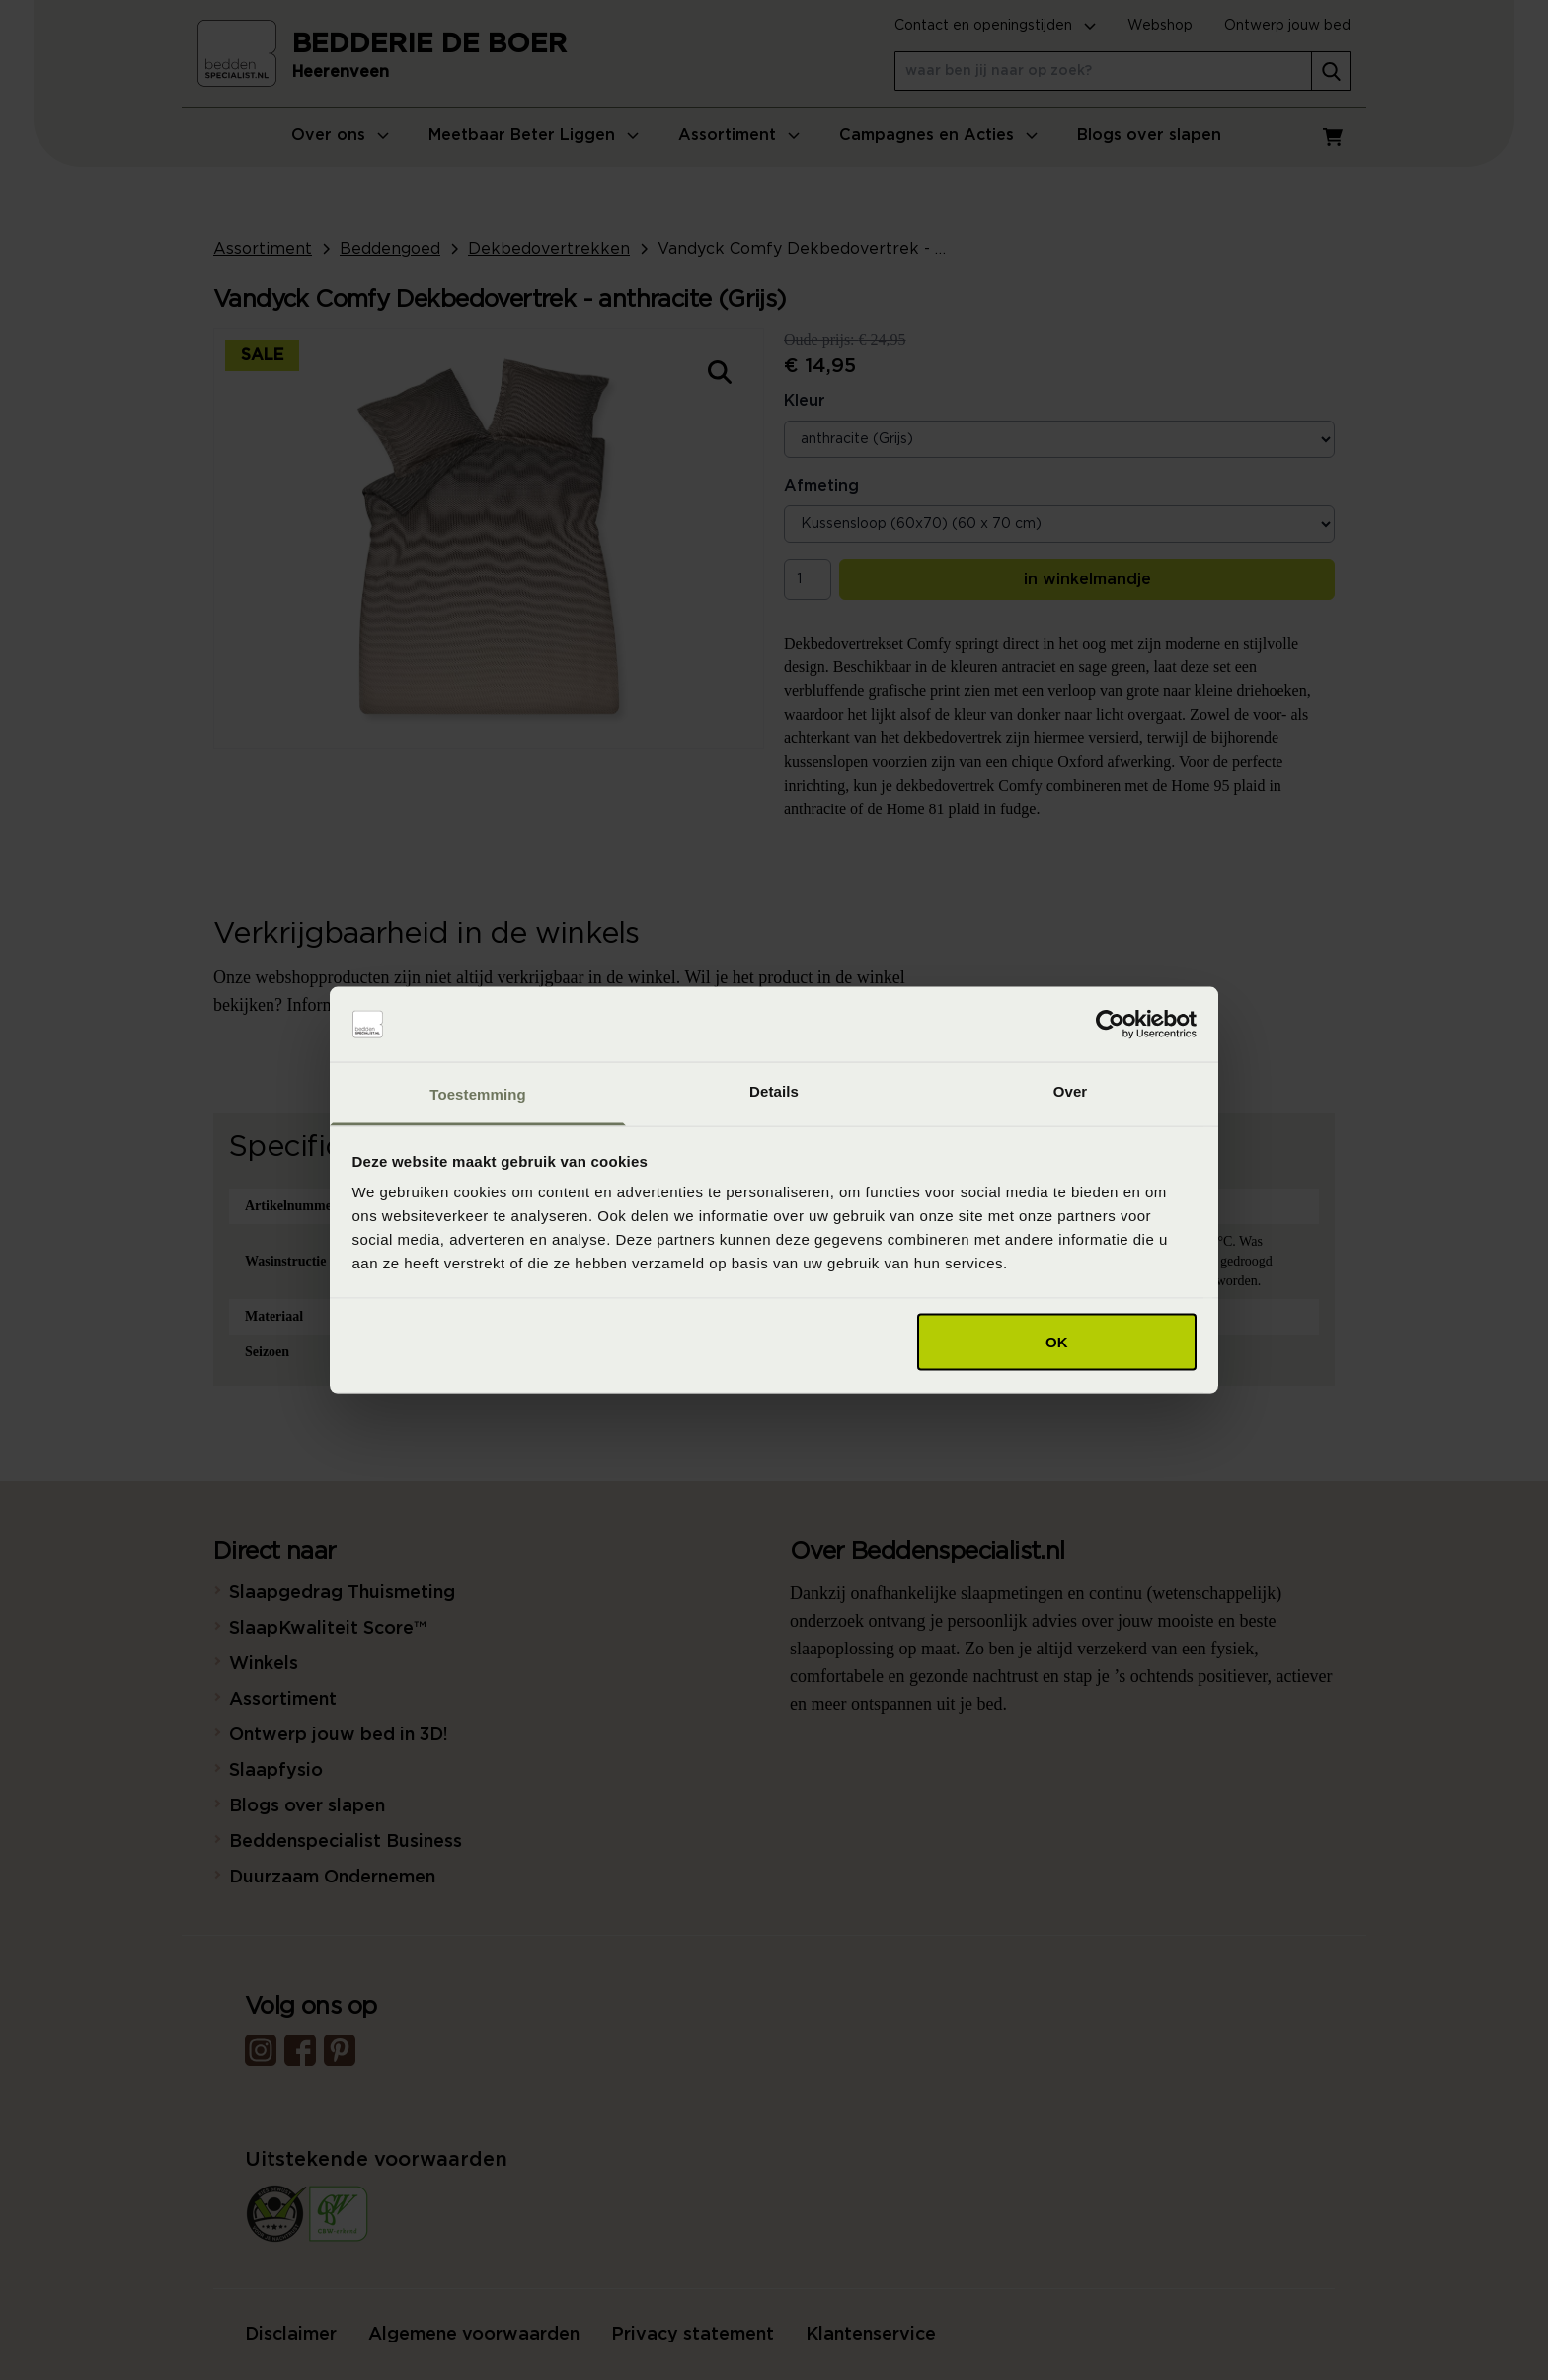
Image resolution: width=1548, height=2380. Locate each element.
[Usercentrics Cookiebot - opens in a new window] (1110, 1024)
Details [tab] (774, 1091)
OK (1056, 1341)
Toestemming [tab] (477, 1094)
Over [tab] (1070, 1091)
